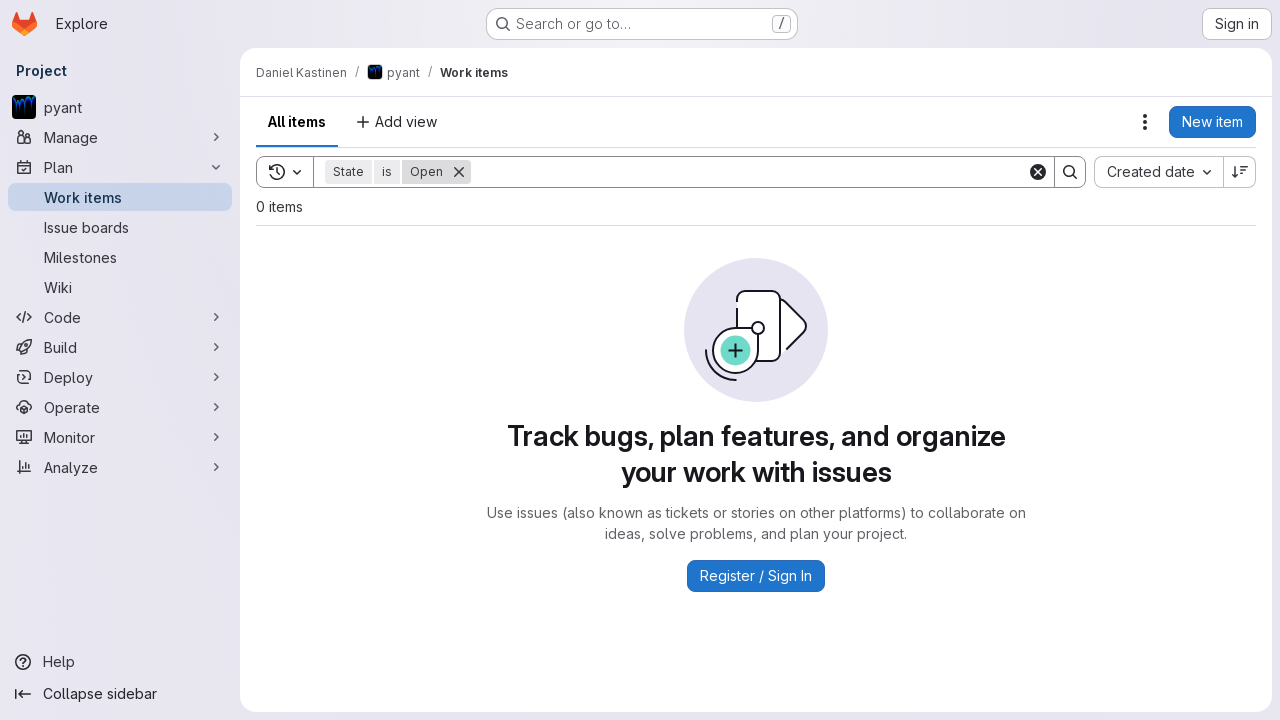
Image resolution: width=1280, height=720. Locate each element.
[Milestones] (120, 257)
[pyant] (120, 107)
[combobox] (1158, 172)
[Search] (749, 172)
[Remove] (459, 172)
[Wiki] (120, 287)
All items (297, 121)
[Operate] (120, 407)
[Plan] (120, 167)
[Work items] (120, 197)
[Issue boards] (120, 227)
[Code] (120, 317)
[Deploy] (120, 377)
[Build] (120, 347)
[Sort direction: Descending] (1240, 172)
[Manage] (120, 137)
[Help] (120, 662)
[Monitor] (120, 437)
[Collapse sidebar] (120, 694)
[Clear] (1038, 172)
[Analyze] (120, 467)
